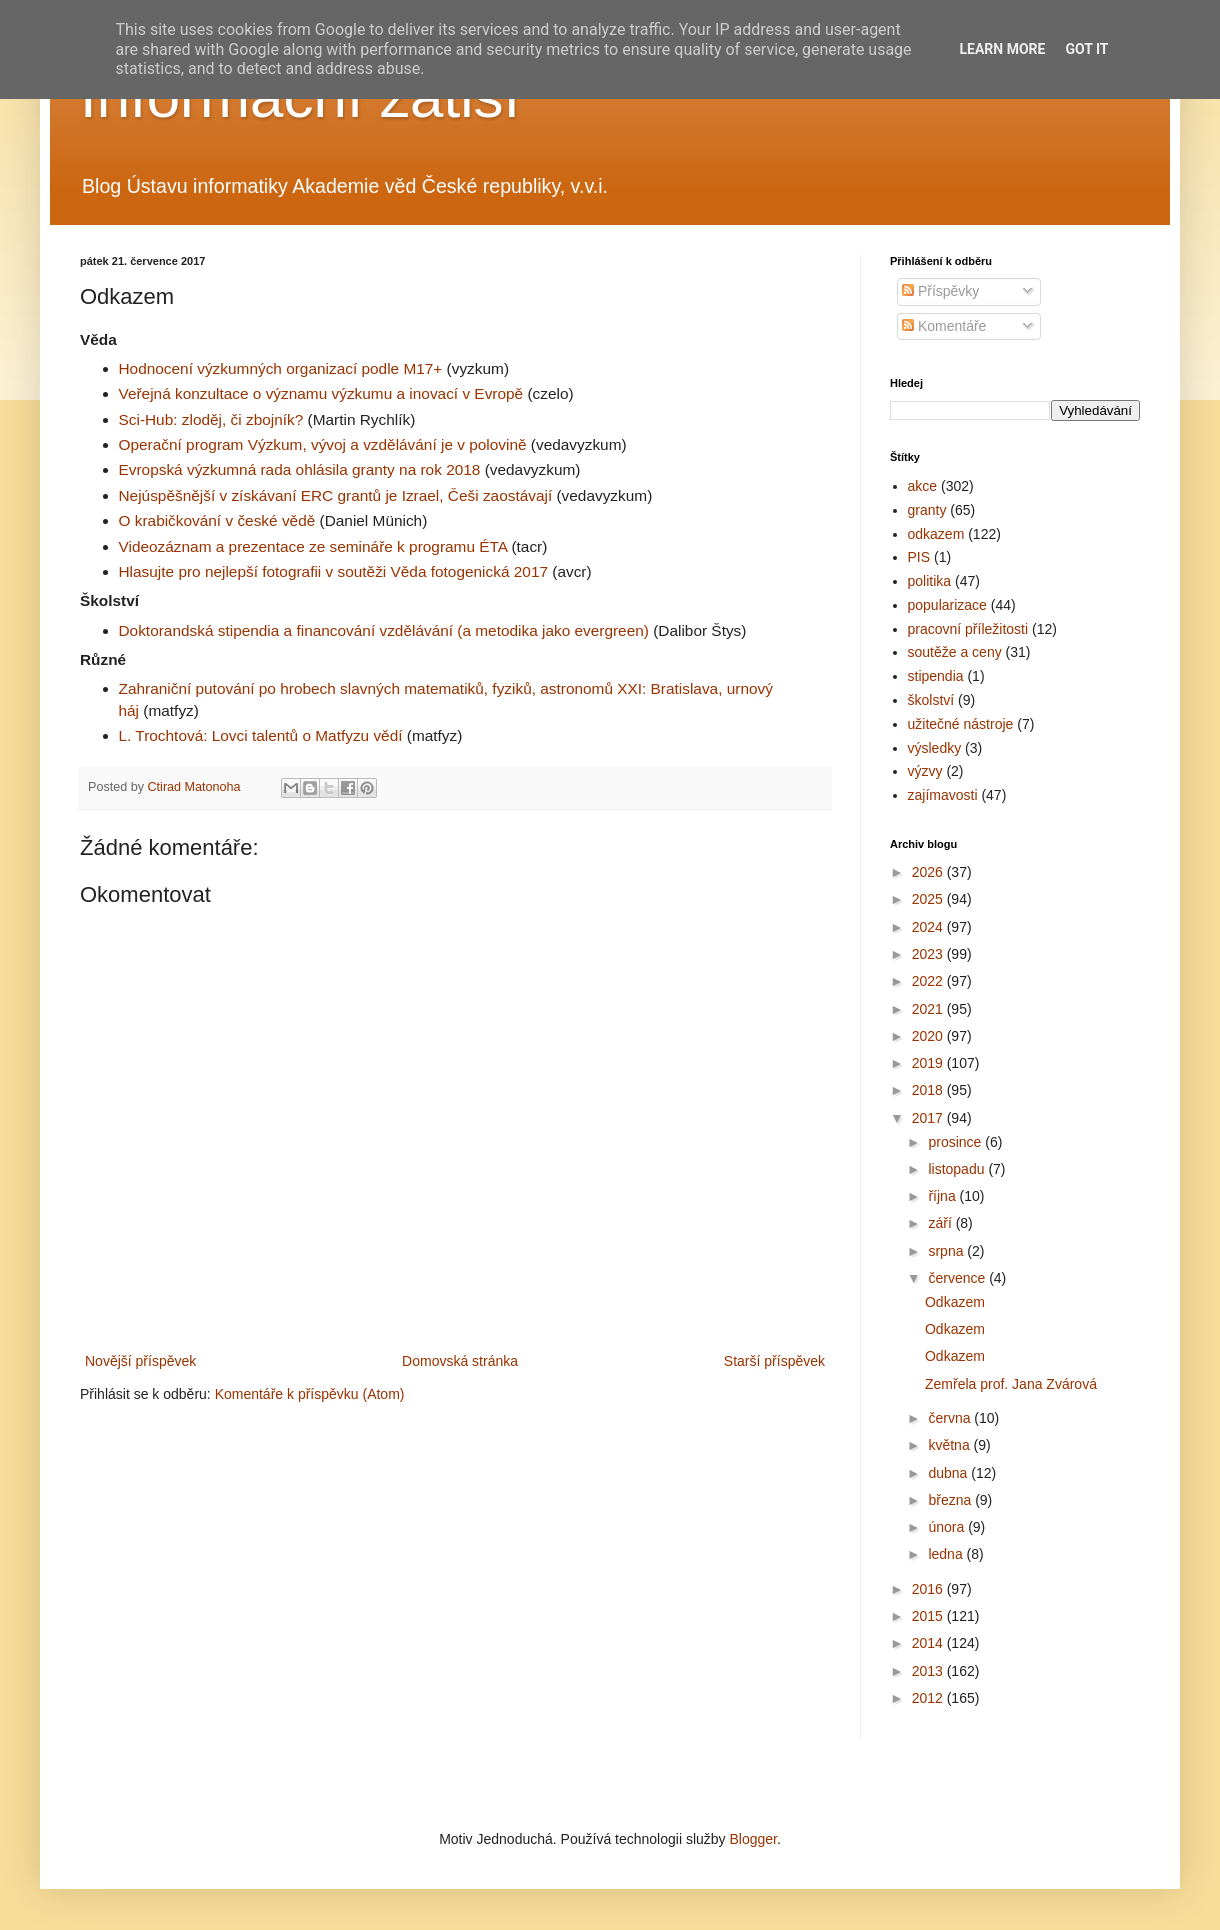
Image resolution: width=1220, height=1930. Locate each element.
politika (930, 581)
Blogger (752, 1839)
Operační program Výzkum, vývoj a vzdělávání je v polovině (323, 444)
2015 (929, 1616)
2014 (929, 1643)
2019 (929, 1063)
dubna (949, 1473)
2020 (929, 1036)
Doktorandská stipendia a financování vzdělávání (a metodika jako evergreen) (384, 630)
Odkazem (955, 1302)
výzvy (925, 771)
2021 (929, 1009)
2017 (929, 1118)
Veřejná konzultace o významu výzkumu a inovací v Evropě (321, 393)
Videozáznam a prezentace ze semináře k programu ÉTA (313, 546)
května (950, 1445)
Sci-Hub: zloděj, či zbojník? (211, 419)
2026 (929, 872)
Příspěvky (940, 291)
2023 (929, 954)
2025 (929, 899)
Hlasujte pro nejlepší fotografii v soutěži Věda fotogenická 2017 (334, 571)
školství (931, 700)
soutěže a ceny (955, 652)
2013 (929, 1671)
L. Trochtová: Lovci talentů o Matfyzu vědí (261, 735)
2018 (929, 1090)
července (958, 1278)
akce (923, 486)
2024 (929, 927)
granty (927, 510)
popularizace (947, 605)
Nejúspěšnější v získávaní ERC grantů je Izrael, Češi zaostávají (336, 495)
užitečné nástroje (961, 724)
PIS (919, 557)
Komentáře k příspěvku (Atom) (310, 1394)
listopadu (958, 1169)
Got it (1086, 49)
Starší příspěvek (774, 1361)
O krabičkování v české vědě (217, 520)
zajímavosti (943, 795)
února (948, 1527)
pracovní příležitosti (968, 629)
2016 (929, 1589)
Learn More (1002, 49)
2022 (929, 981)
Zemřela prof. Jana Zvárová (1011, 1384)
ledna (947, 1554)
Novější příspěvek (140, 1361)
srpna (947, 1251)
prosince (956, 1142)
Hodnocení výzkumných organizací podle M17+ (281, 368)
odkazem (936, 534)
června (951, 1418)
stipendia (936, 676)
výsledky (935, 748)
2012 (929, 1698)
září (941, 1223)
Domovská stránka (460, 1361)
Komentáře (944, 326)
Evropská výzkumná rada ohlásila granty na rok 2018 (300, 469)
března (951, 1500)
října (943, 1196)
